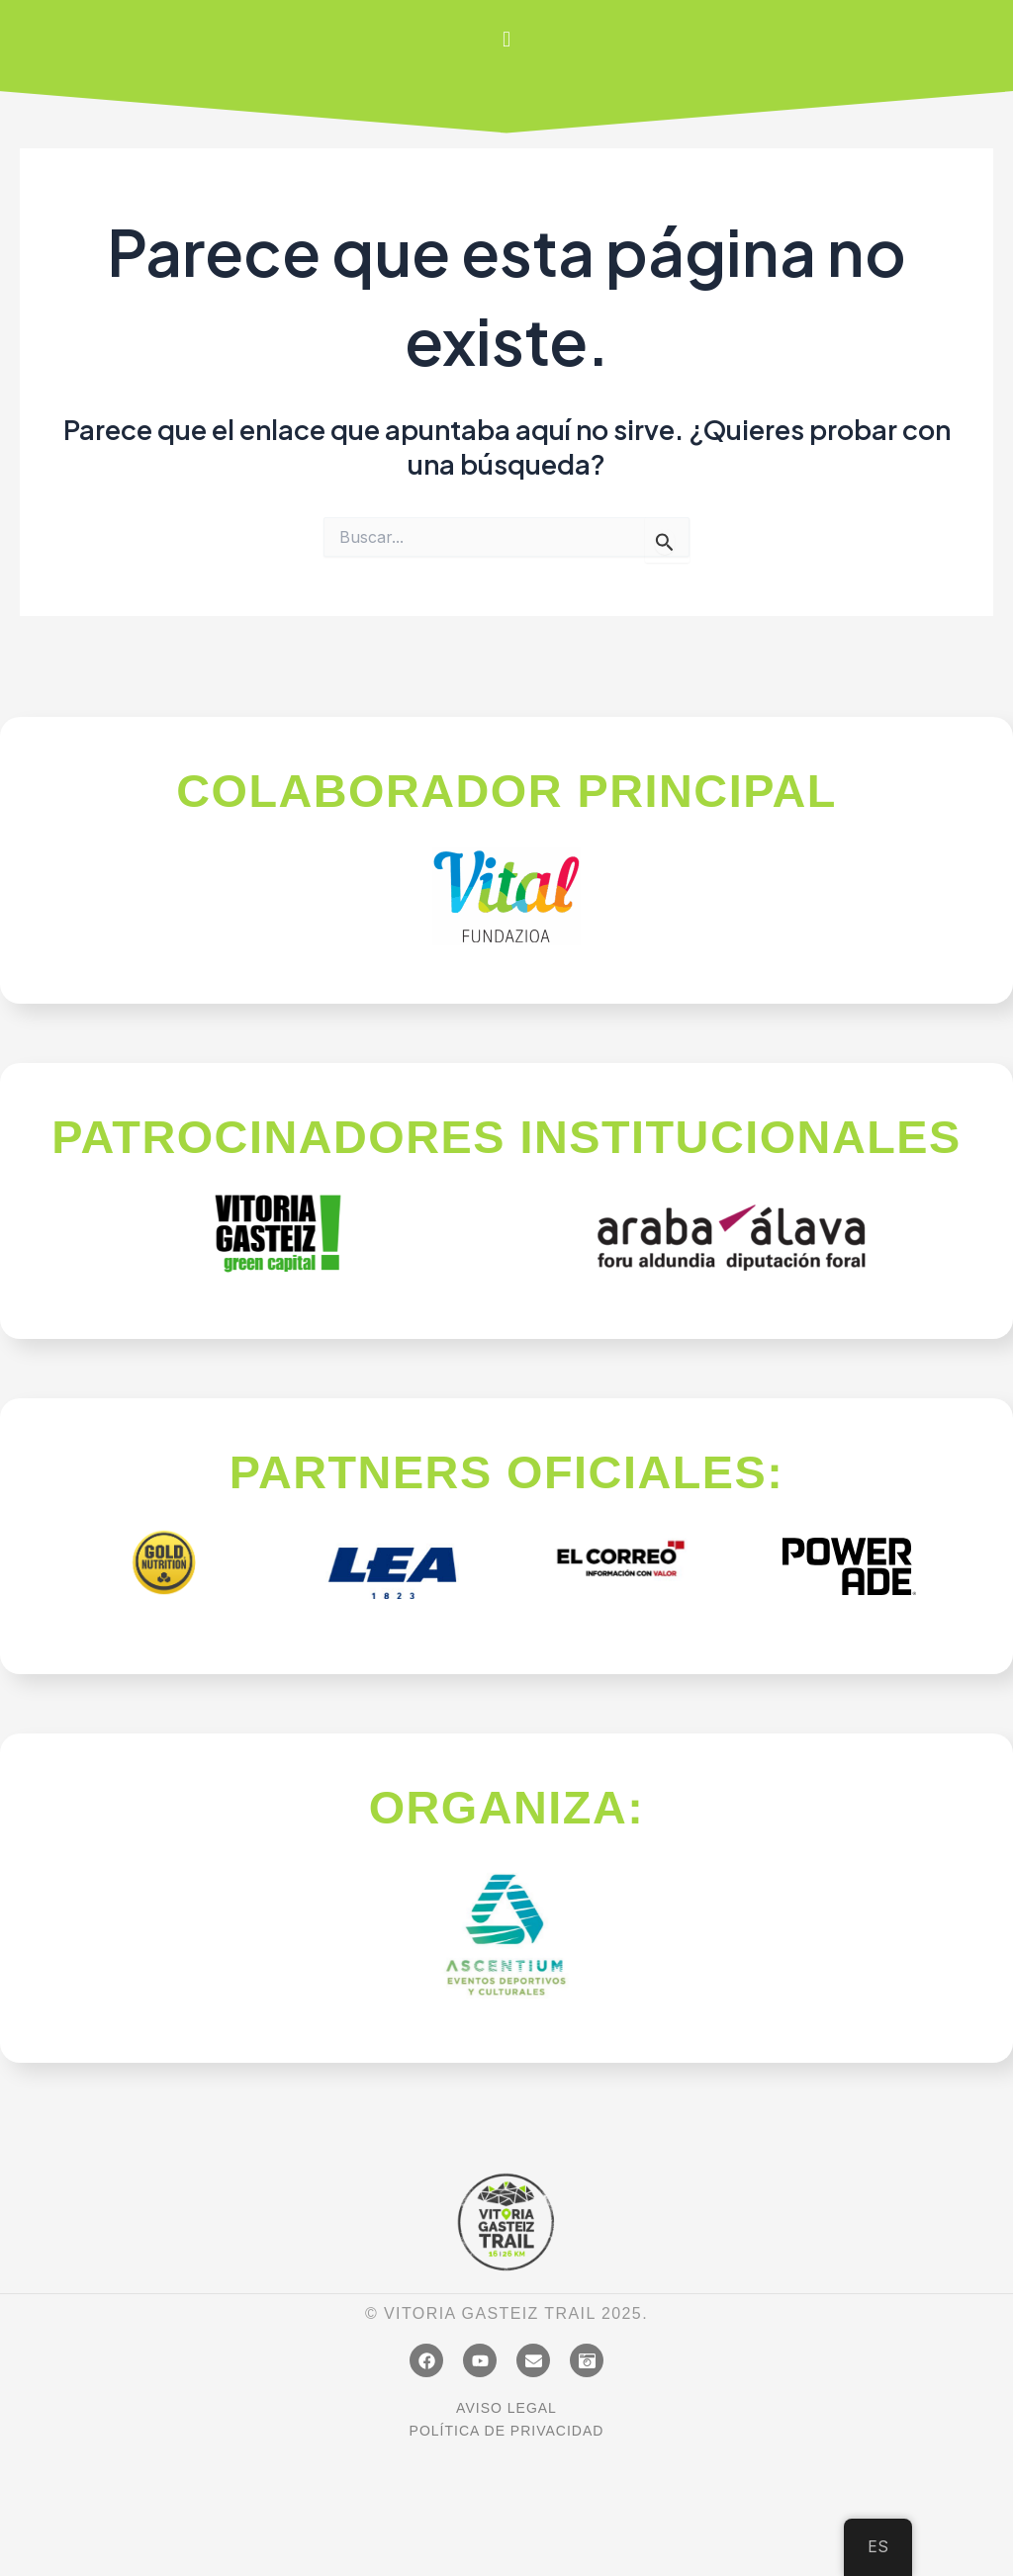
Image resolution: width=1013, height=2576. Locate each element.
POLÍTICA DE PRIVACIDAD (507, 2431)
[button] (506, 38)
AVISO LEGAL (506, 2408)
